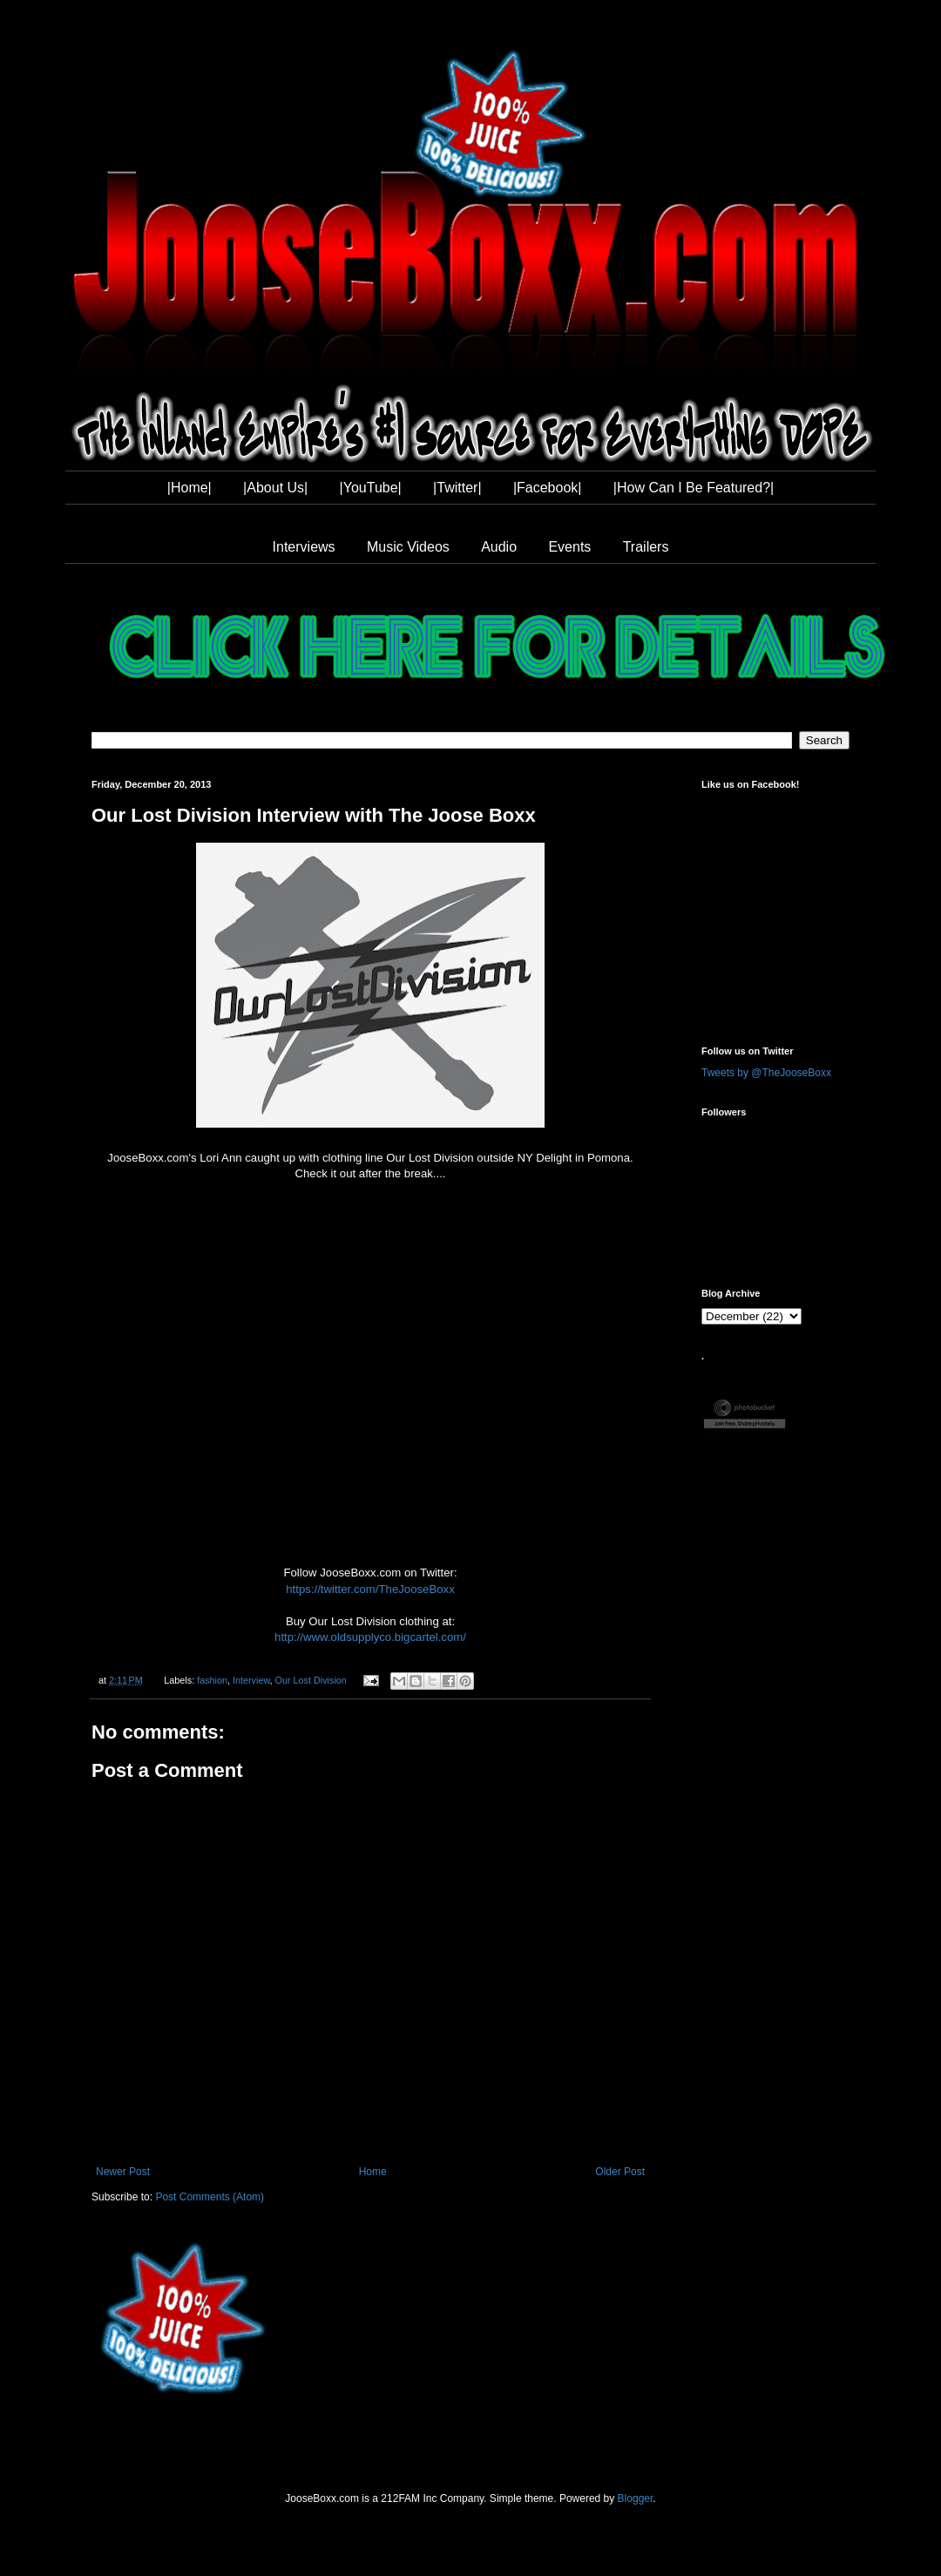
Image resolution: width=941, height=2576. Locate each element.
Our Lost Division (311, 1680)
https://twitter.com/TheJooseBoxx (370, 1589)
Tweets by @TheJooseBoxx (766, 1073)
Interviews (304, 546)
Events (569, 546)
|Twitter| (457, 487)
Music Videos (408, 546)
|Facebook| (547, 487)
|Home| (189, 487)
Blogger (635, 2498)
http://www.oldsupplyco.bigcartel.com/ (370, 1637)
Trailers (646, 546)
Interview (251, 1680)
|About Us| (275, 487)
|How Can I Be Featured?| (693, 487)
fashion (212, 1680)
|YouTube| (371, 487)
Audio (499, 546)
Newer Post (123, 2172)
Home (373, 2172)
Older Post (620, 2172)
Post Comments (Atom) (209, 2197)
